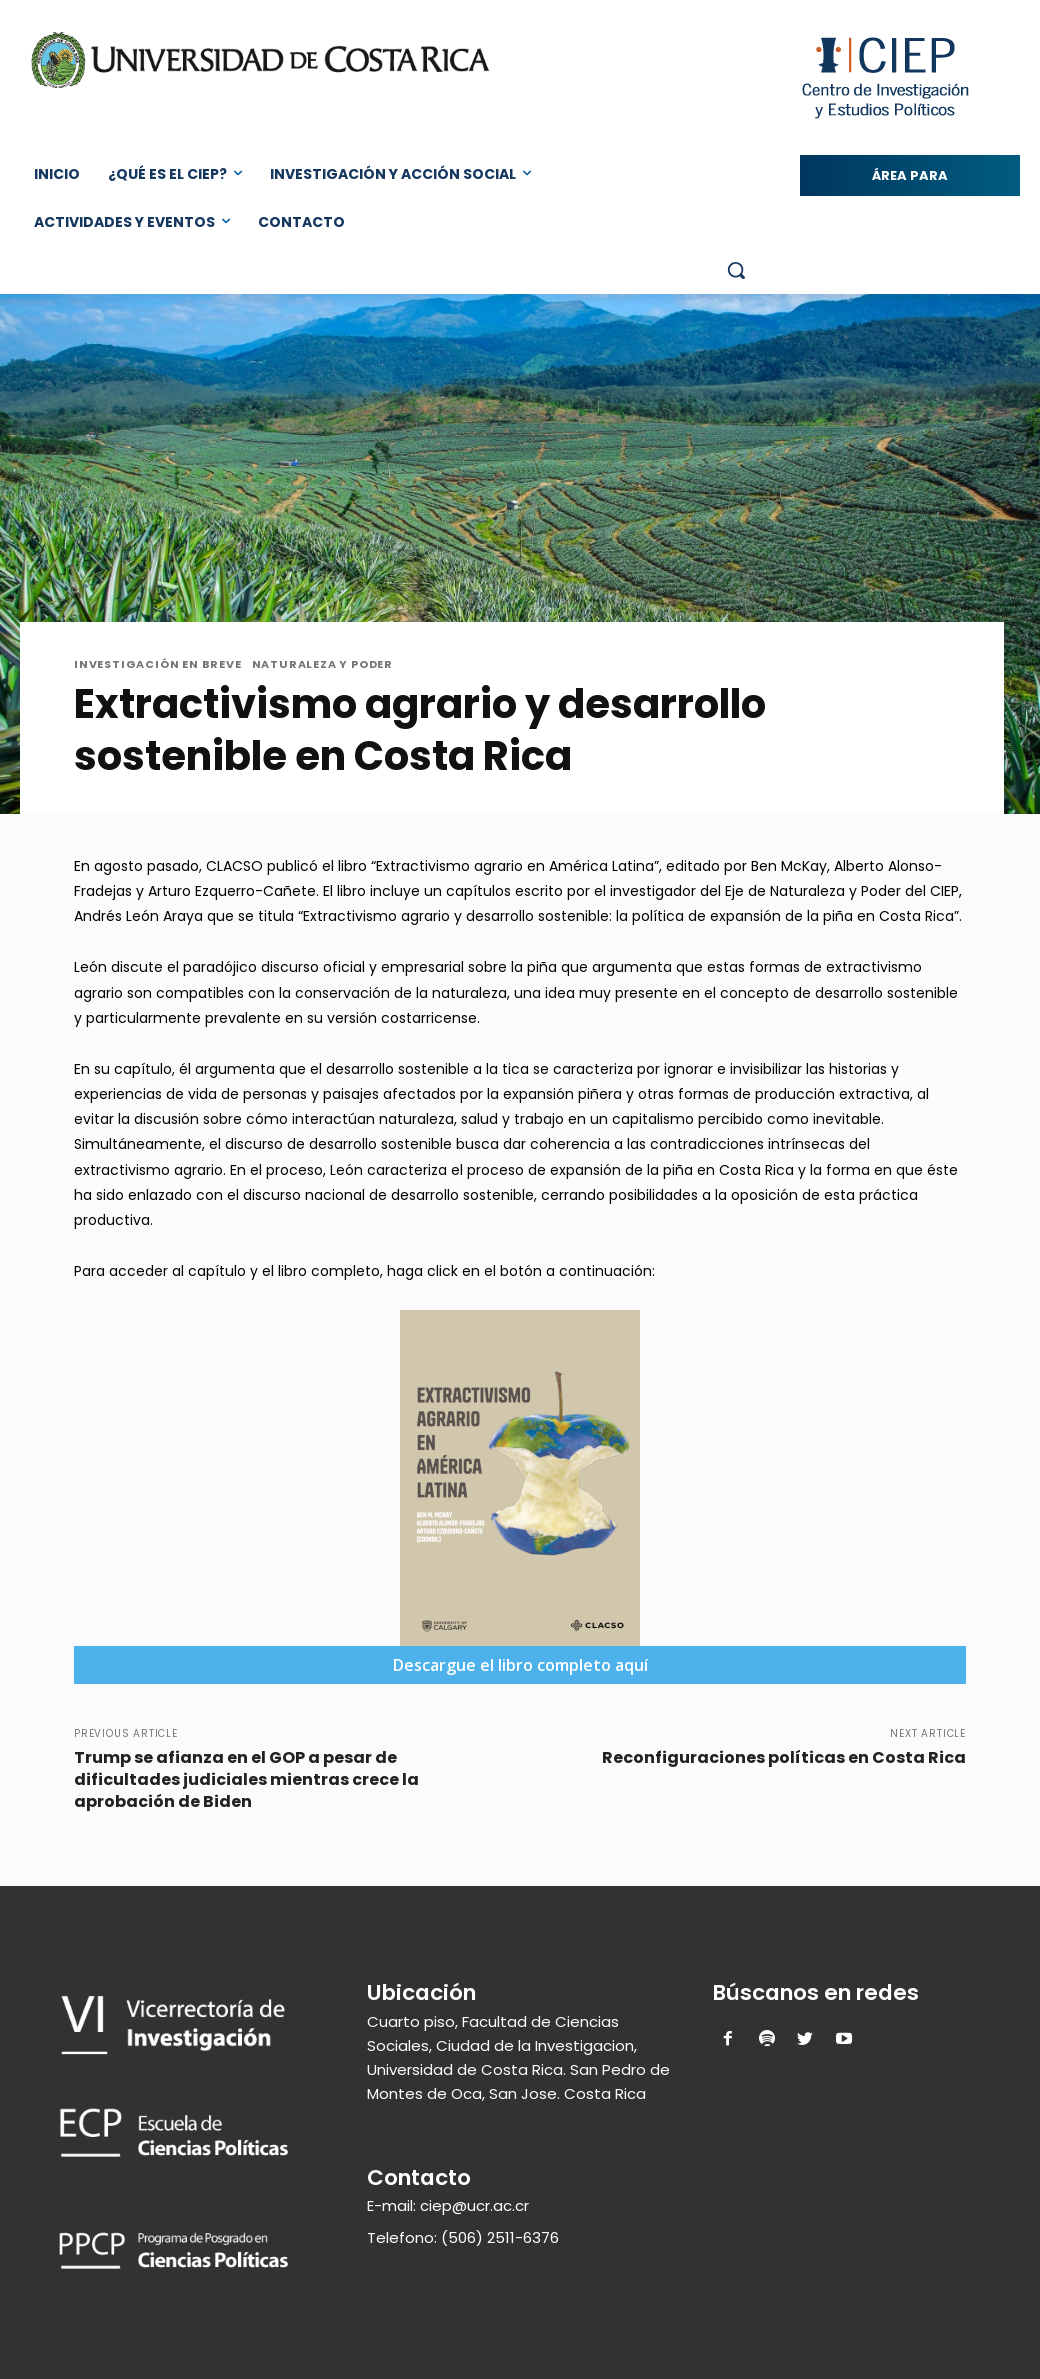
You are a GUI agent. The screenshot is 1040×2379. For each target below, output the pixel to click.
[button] (736, 270)
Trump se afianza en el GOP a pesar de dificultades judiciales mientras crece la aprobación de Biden (246, 1779)
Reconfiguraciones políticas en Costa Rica (784, 1757)
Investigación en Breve (158, 664)
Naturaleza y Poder (322, 664)
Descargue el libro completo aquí (520, 1665)
